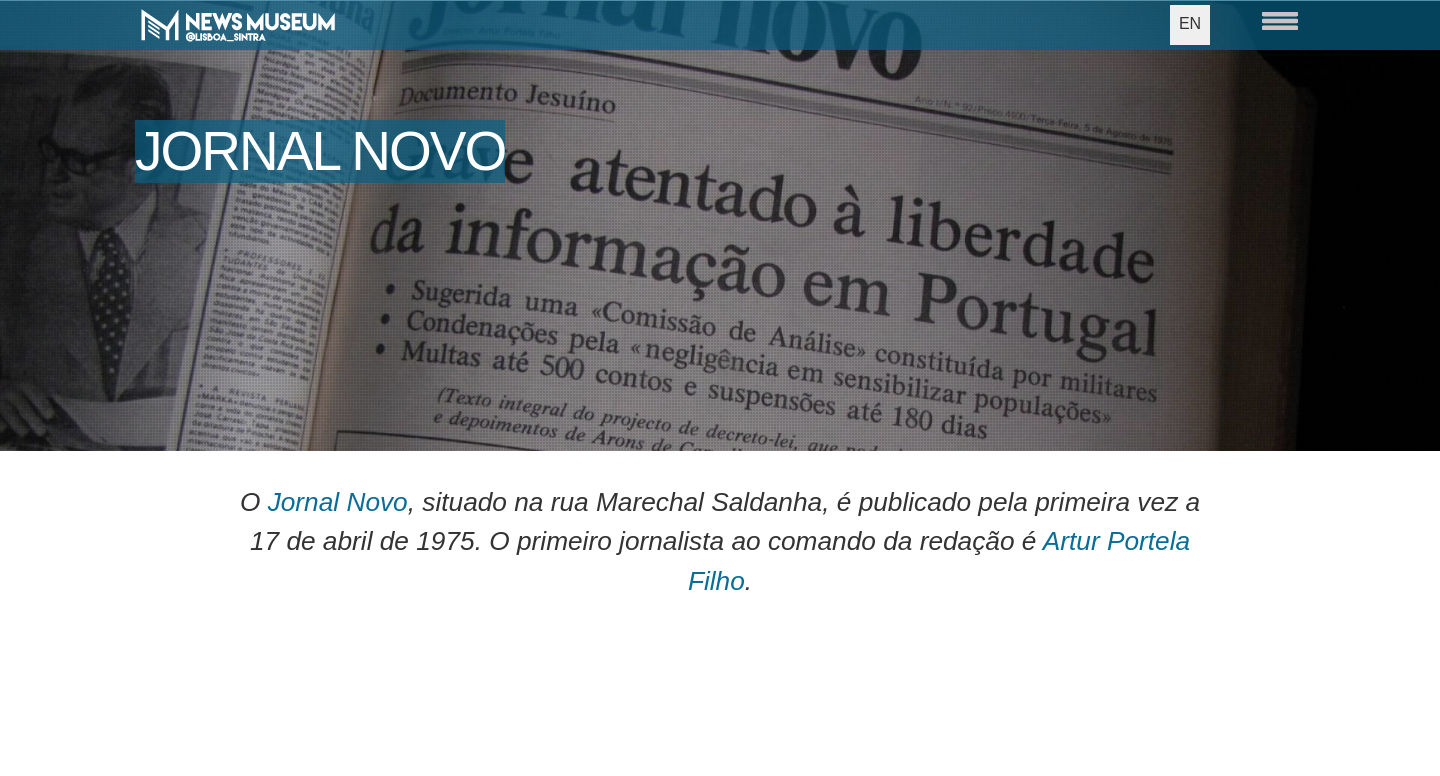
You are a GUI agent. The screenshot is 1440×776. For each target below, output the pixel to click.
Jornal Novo (338, 502)
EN (1190, 23)
